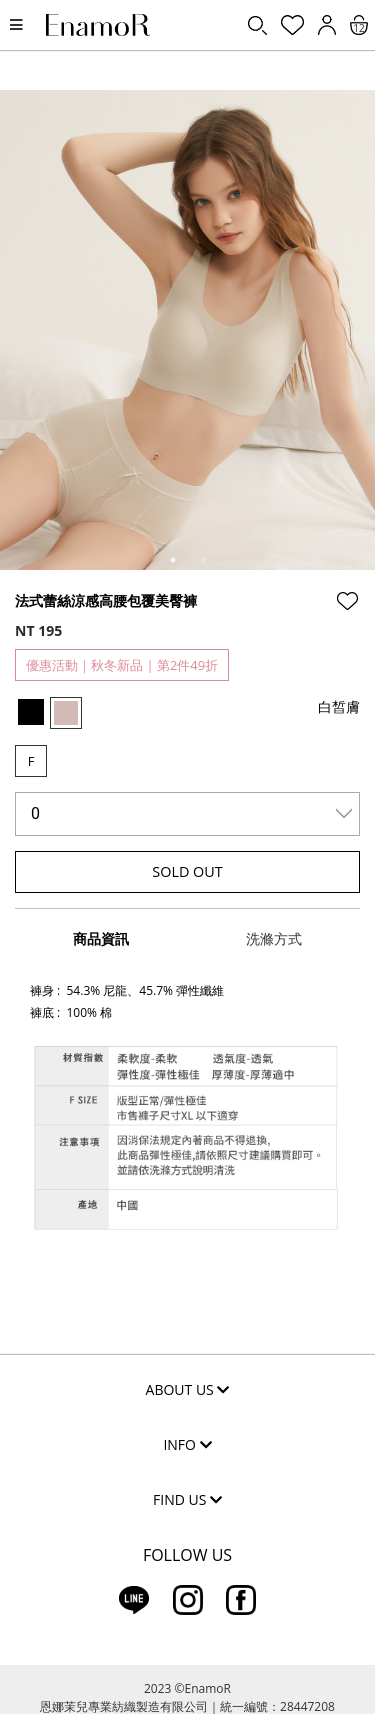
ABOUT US (188, 1389)
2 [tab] (203, 560)
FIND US (187, 1499)
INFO (187, 1444)
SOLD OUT (187, 871)
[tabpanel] (187, 330)
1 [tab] (173, 560)
